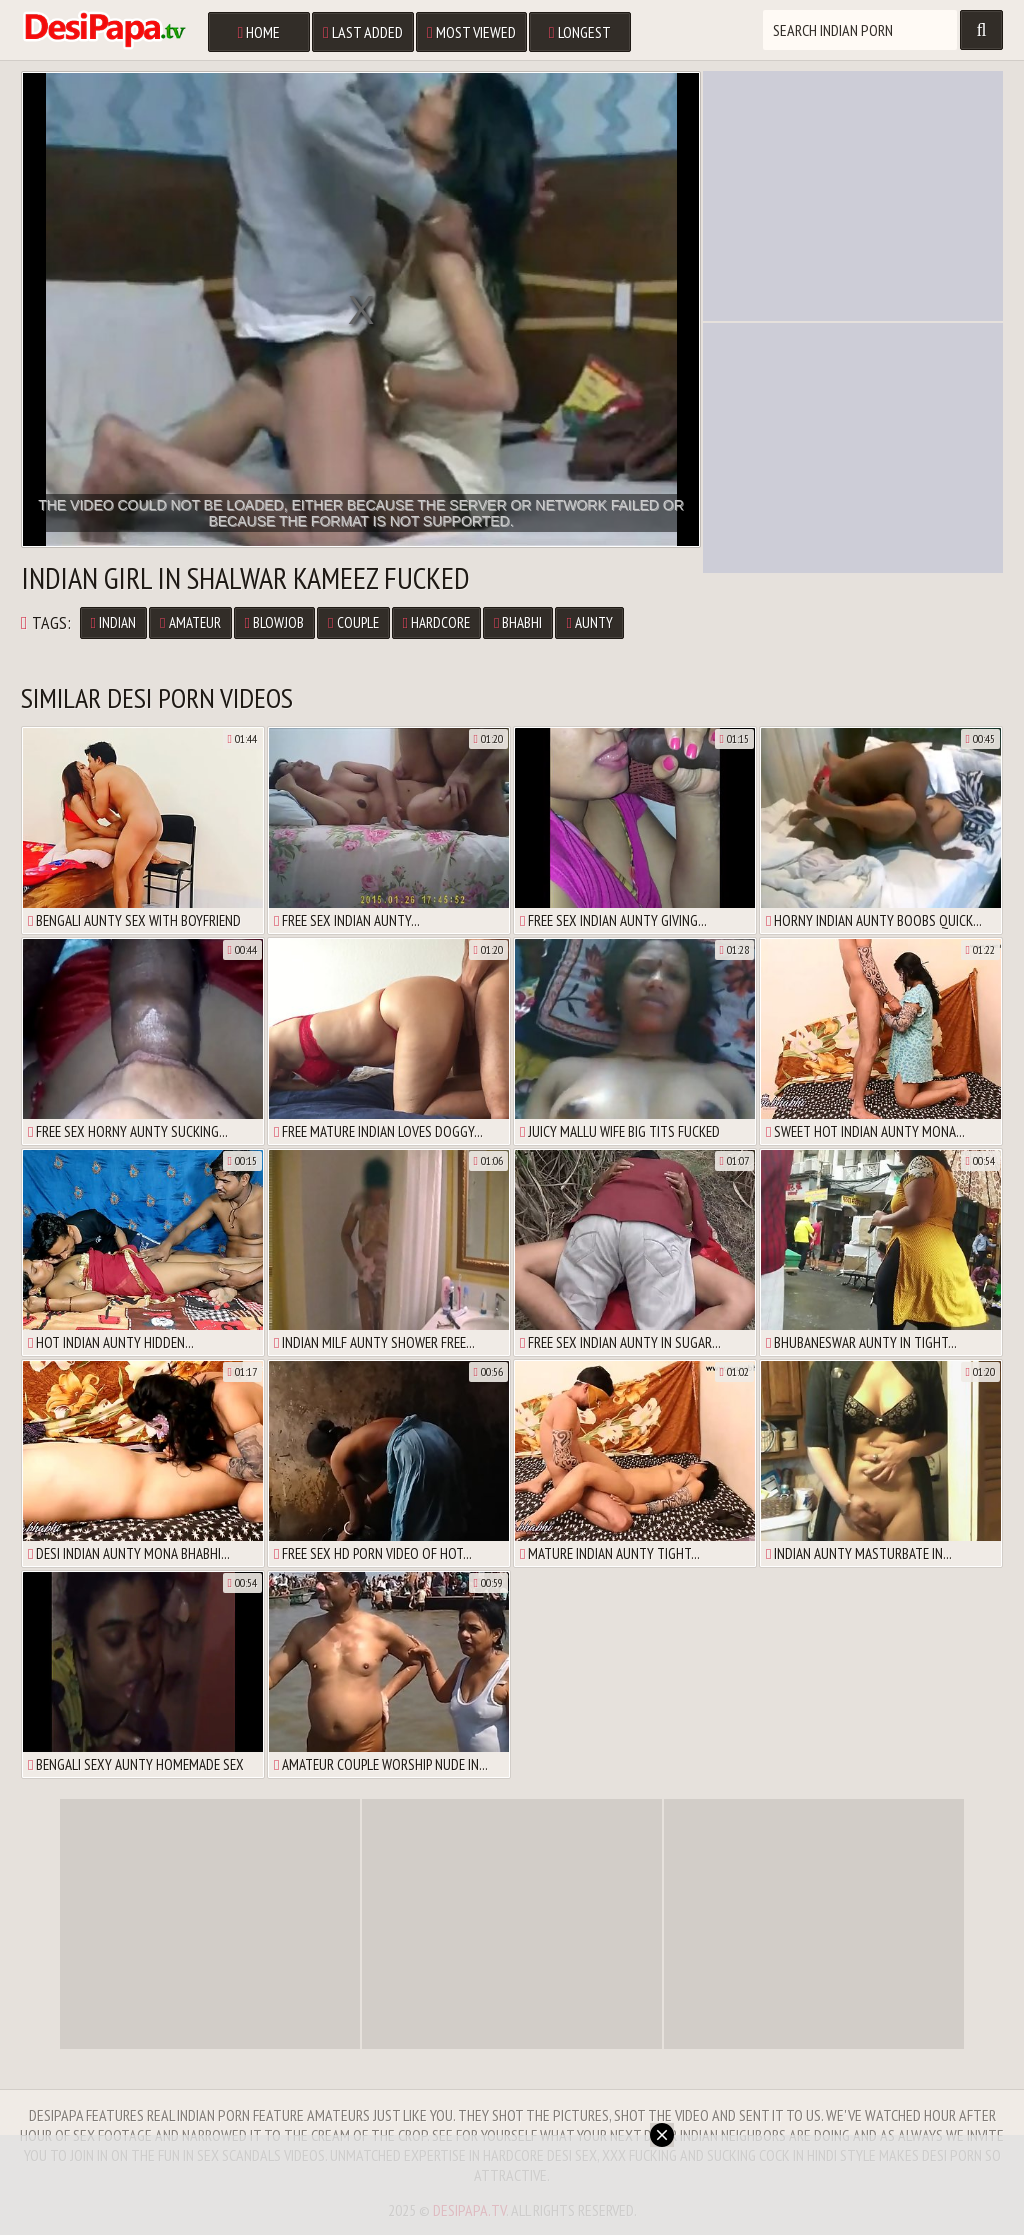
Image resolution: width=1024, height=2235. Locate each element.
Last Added (363, 32)
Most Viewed (471, 32)
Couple (353, 622)
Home (258, 32)
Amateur (190, 622)
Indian (113, 622)
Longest (580, 32)
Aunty (589, 622)
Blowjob (274, 622)
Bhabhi (518, 622)
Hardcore (436, 622)
